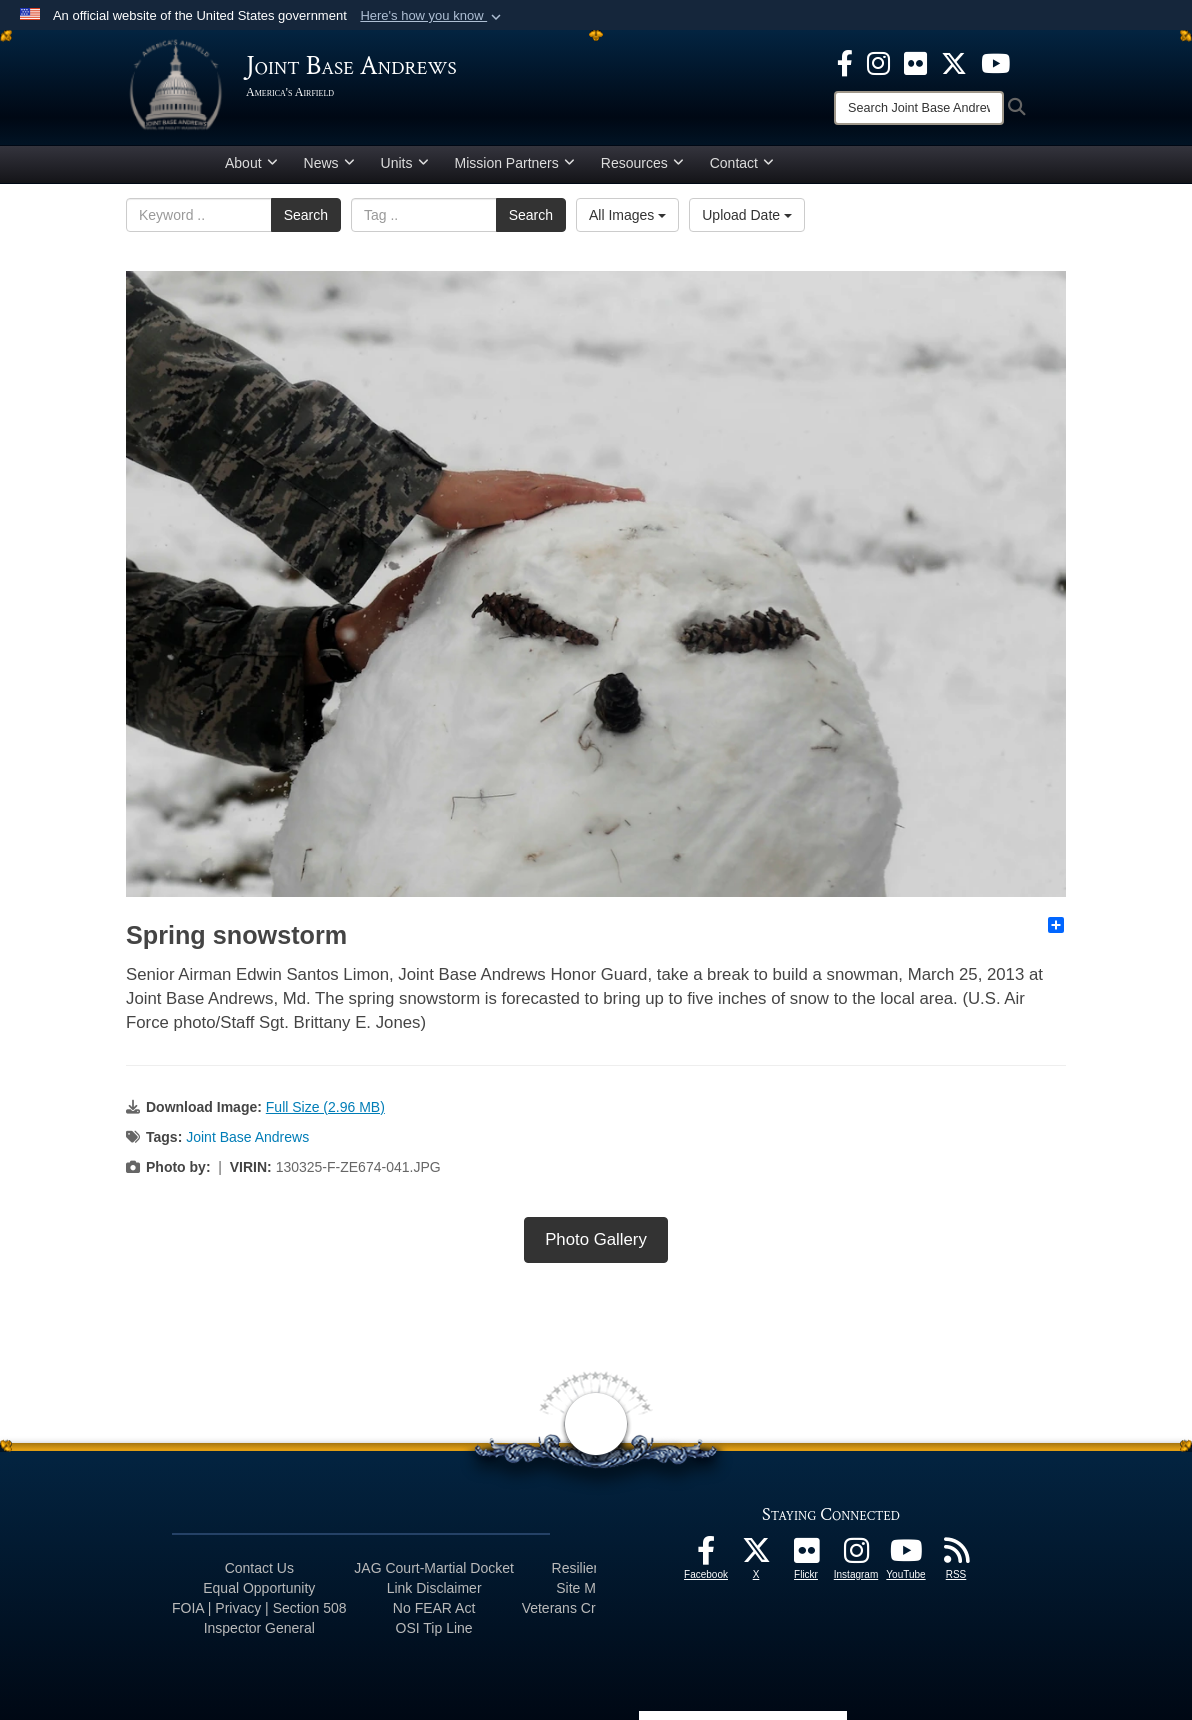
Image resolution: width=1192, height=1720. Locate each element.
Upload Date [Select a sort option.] (747, 215)
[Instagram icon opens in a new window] (878, 62)
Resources (642, 163)
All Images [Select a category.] (627, 215)
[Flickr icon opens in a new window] (915, 62)
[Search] (919, 108)
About (251, 163)
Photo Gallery (596, 1239)
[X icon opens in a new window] (954, 62)
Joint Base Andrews (247, 1137)
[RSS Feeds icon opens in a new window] (956, 1556)
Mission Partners (515, 163)
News (329, 163)
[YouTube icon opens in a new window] (995, 62)
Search (306, 215)
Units (405, 163)
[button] (432, 16)
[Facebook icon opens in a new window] (845, 62)
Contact (742, 163)
